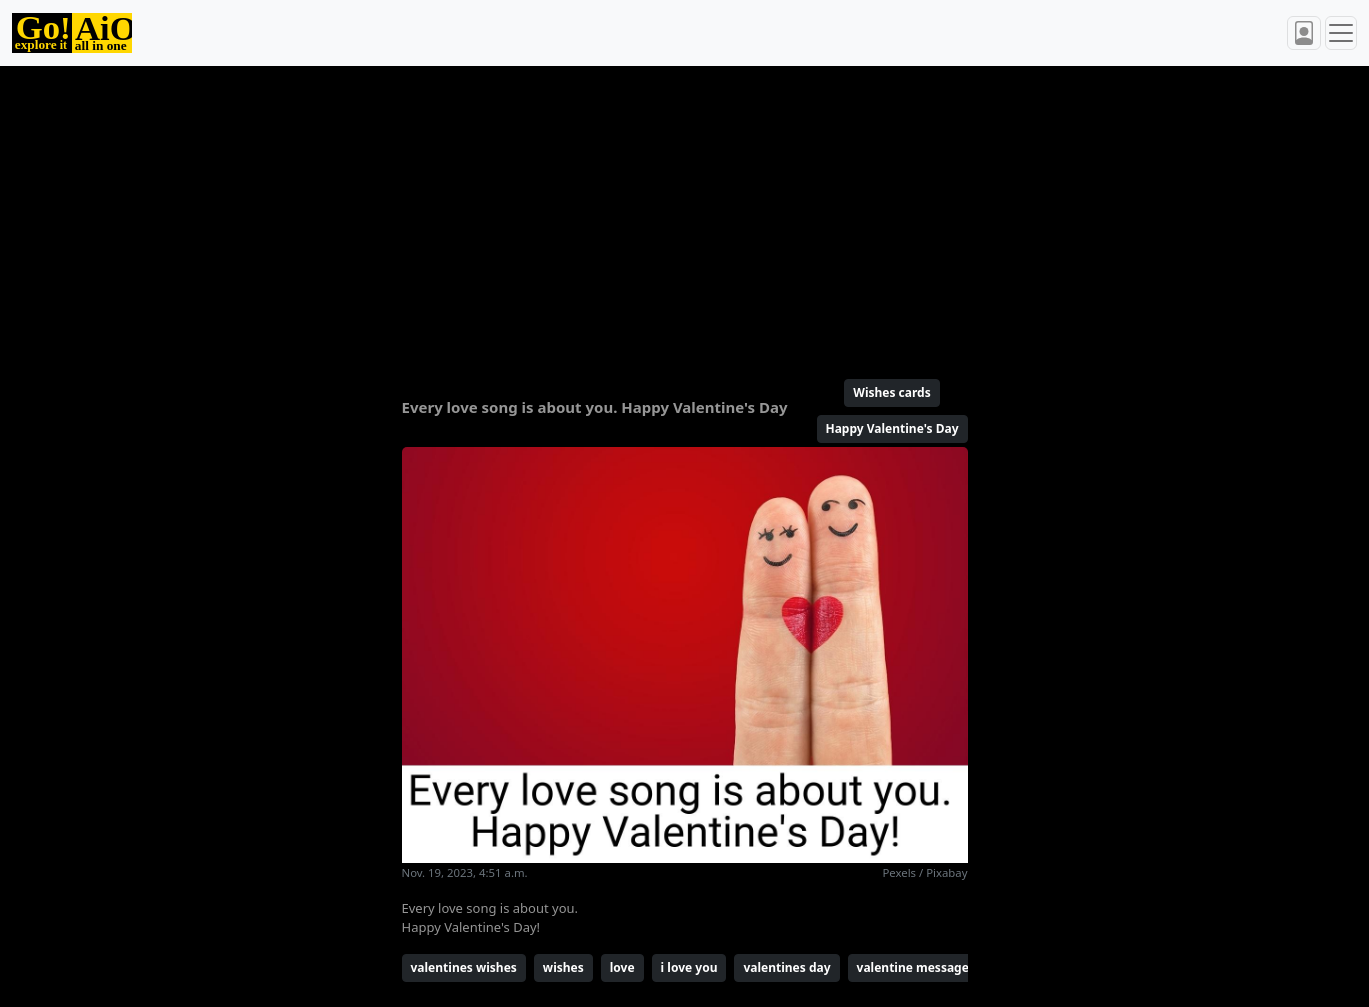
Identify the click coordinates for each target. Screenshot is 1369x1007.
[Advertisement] (685, 214)
